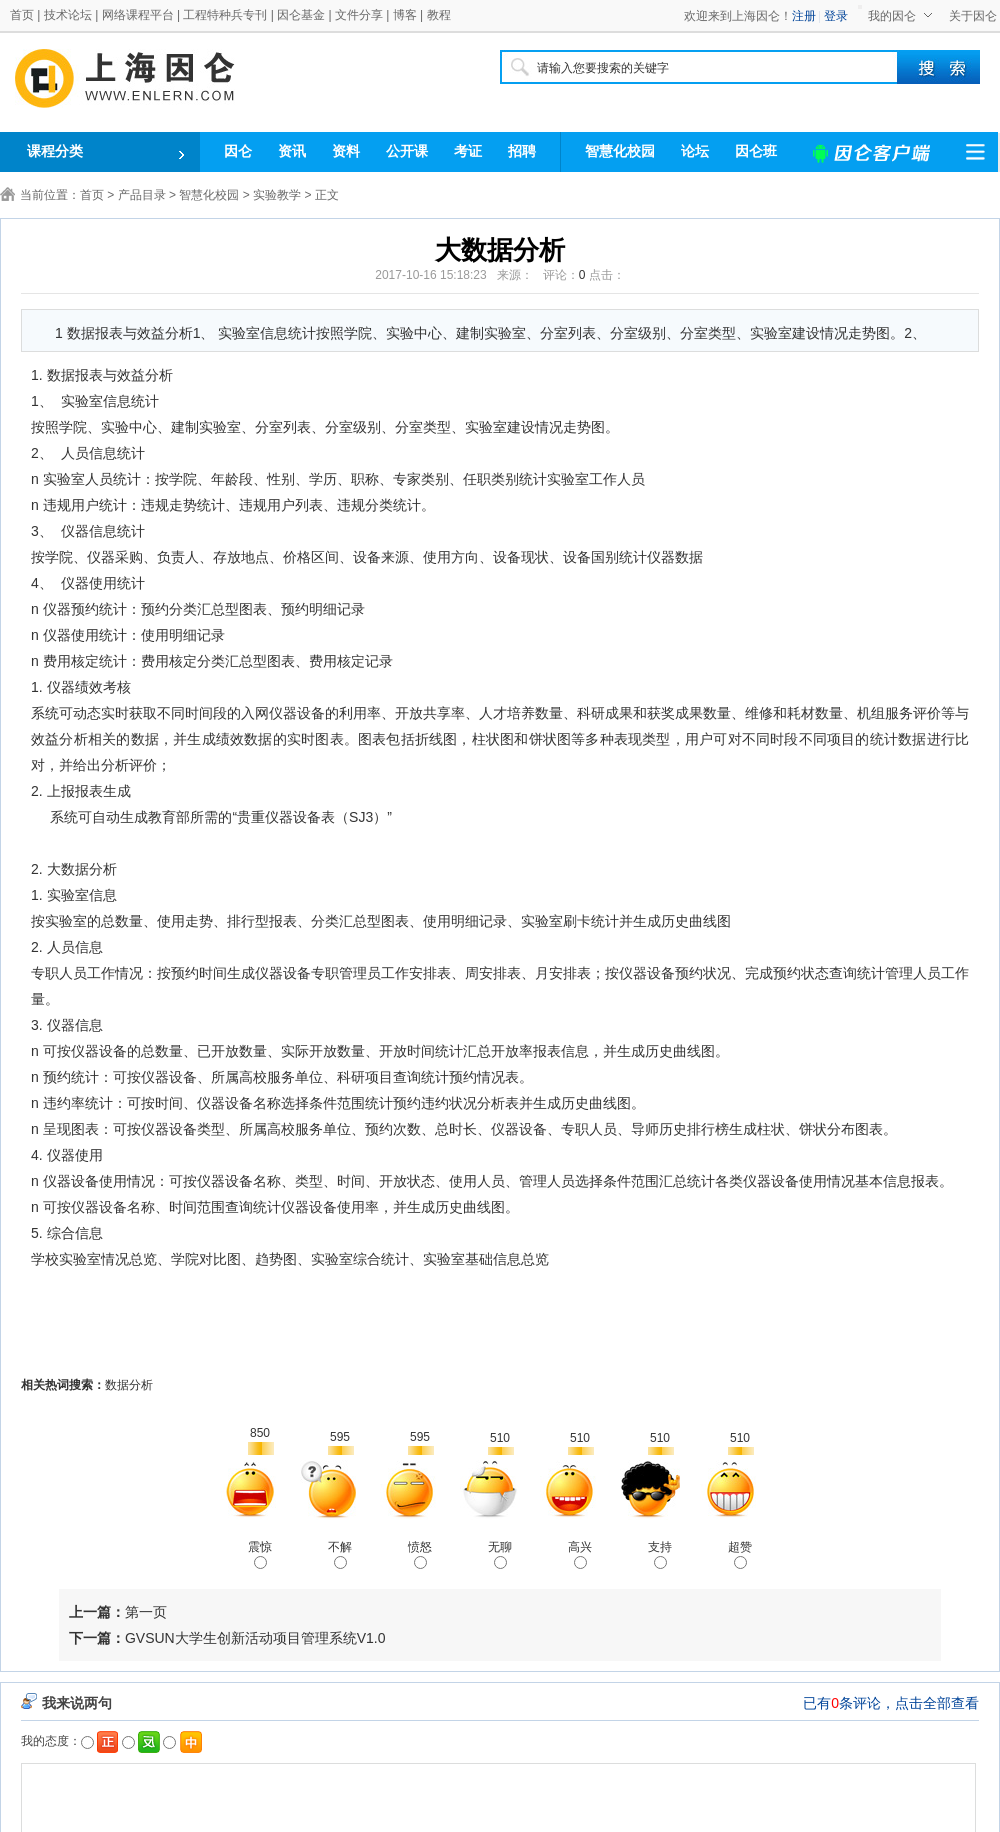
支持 (660, 1554)
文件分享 (359, 15)
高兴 (580, 1554)
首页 (22, 15)
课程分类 (55, 151)
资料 (346, 151)
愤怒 (420, 1554)
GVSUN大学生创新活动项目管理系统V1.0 (255, 1638)
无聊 (500, 1554)
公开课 (407, 151)
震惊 (260, 1554)
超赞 (740, 1554)
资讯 (292, 151)
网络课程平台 (138, 15)
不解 (340, 1554)
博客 (405, 15)
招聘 (522, 151)
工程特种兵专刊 (225, 15)
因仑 (238, 151)
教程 (439, 15)
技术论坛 (68, 15)
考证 (468, 151)
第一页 (146, 1612)
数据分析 (129, 1385)
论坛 (695, 151)
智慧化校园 (620, 151)
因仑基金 (301, 15)
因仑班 (756, 151)
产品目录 (142, 195)
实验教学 (277, 195)
